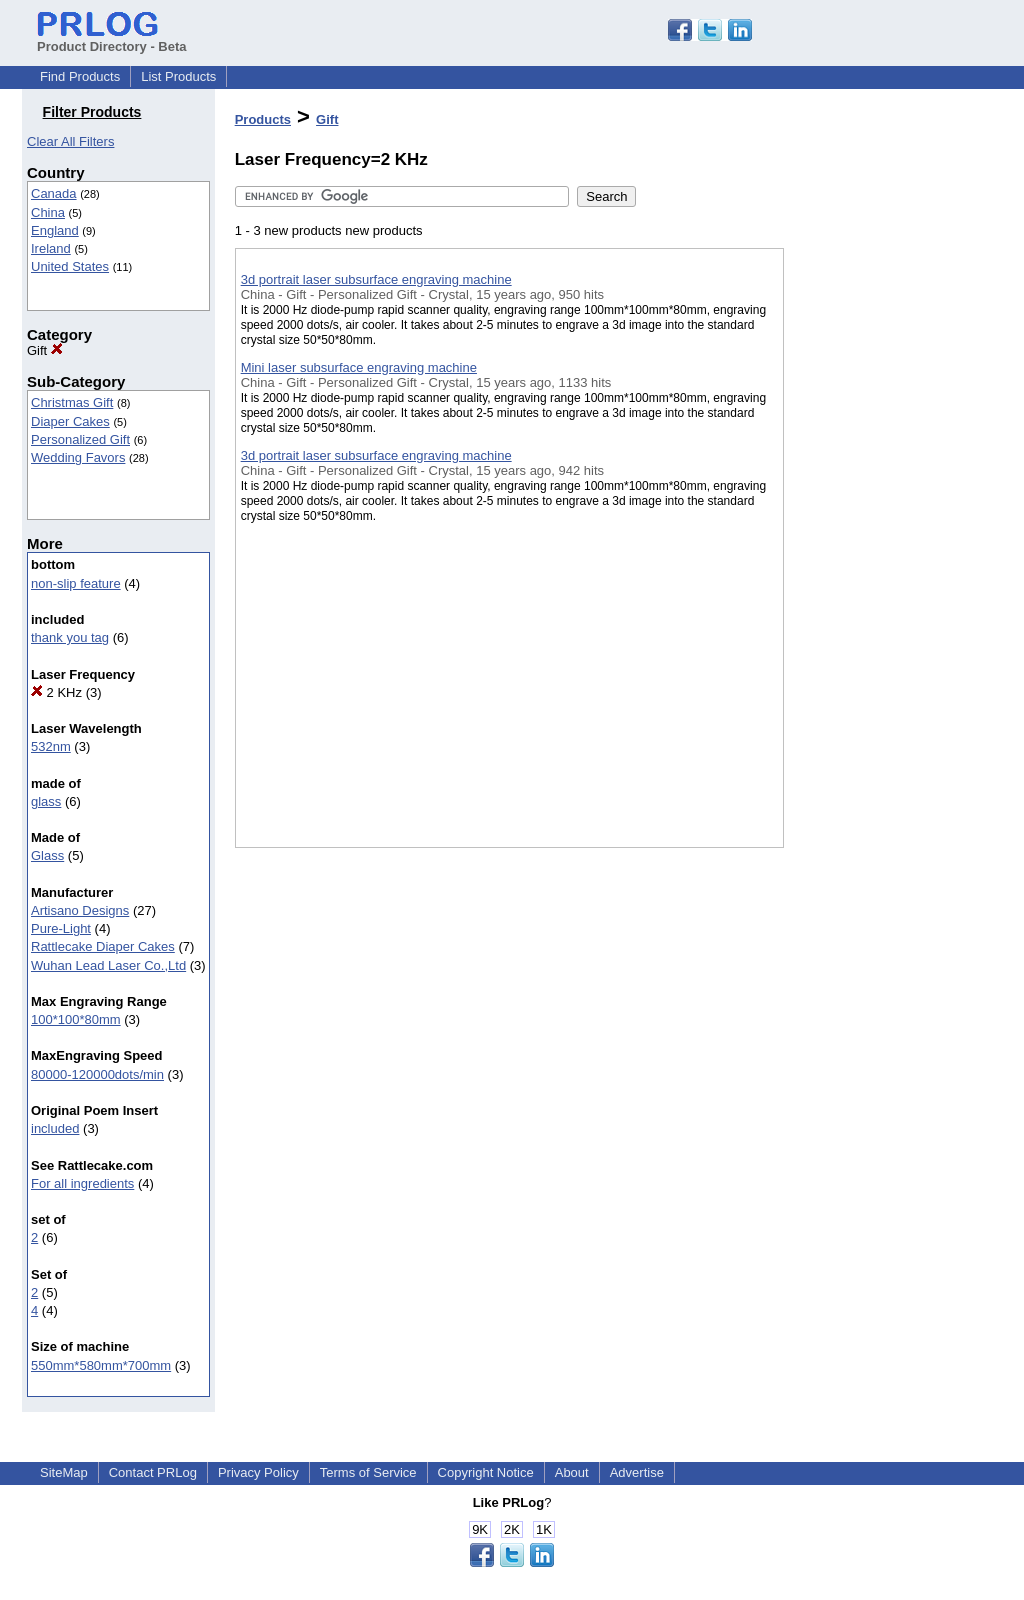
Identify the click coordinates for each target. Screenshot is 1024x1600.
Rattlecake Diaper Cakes (103, 946)
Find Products (80, 76)
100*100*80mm (76, 1019)
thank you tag (70, 637)
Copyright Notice (486, 1472)
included (55, 1128)
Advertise (637, 1472)
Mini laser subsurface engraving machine (359, 367)
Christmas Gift (72, 402)
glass (46, 801)
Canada (54, 193)
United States (70, 266)
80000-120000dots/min (97, 1074)
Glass (47, 855)
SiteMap (64, 1472)
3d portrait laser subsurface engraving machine (376, 279)
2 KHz (56, 692)
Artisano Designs (80, 910)
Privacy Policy (258, 1472)
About (572, 1472)
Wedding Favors (78, 457)
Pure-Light (61, 928)
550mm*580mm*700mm (101, 1365)
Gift (45, 350)
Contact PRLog (153, 1472)
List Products (178, 76)
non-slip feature (76, 583)
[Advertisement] (884, 519)
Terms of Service (368, 1472)
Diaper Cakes (70, 421)
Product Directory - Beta (112, 39)
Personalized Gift (80, 439)
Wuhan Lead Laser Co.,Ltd (108, 965)
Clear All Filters (70, 141)
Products (263, 119)
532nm (51, 746)
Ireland (51, 248)
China (48, 212)
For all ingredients (82, 1183)
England (55, 230)
